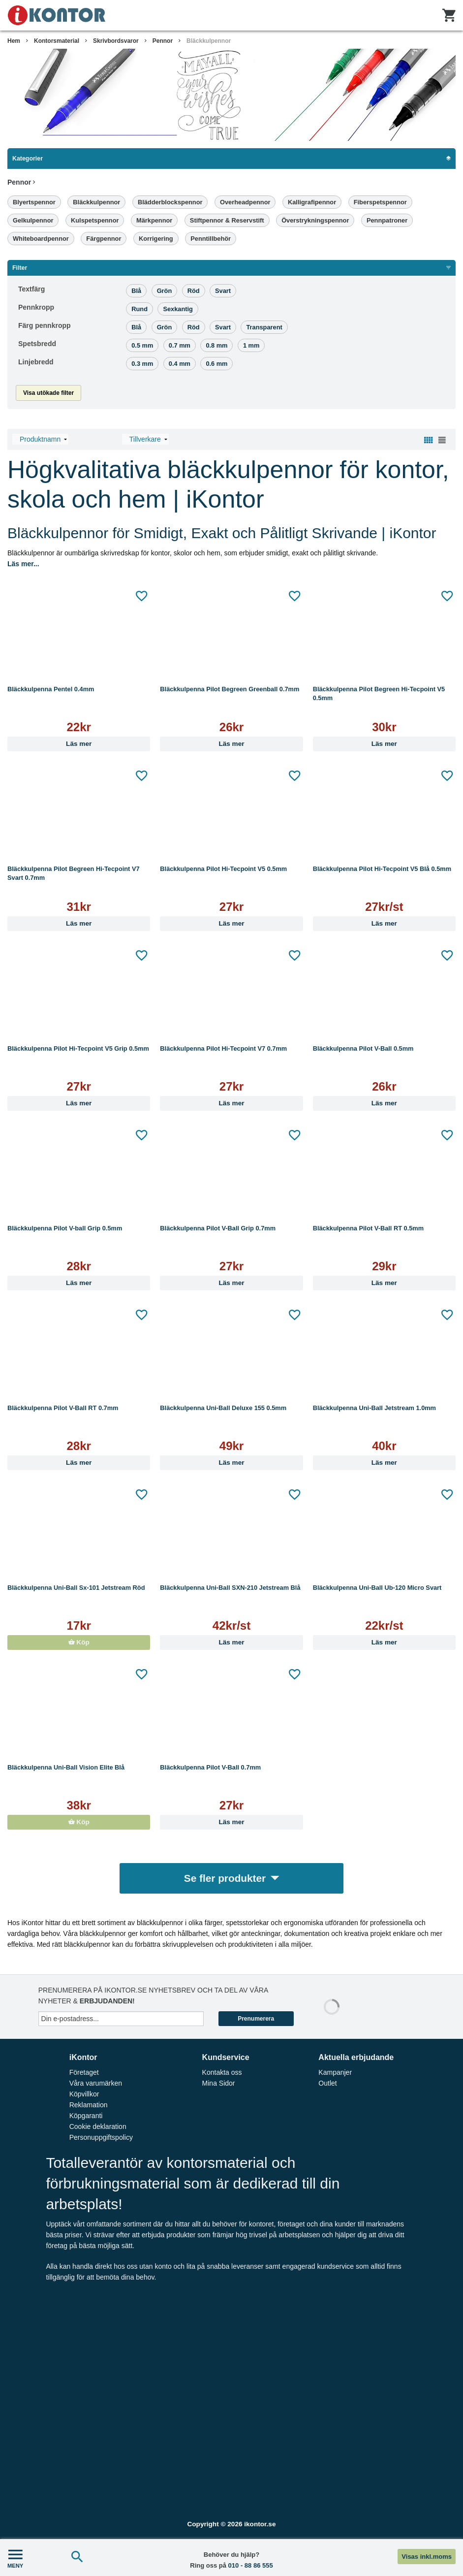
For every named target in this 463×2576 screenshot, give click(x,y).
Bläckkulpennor (208, 40)
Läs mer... (23, 564)
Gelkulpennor (33, 220)
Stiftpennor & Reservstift (227, 220)
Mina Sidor (218, 2083)
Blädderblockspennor (170, 202)
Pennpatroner (387, 220)
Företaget (84, 2072)
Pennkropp (36, 307)
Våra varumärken (95, 2083)
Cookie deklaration (97, 2126)
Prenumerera (256, 2018)
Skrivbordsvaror (116, 40)
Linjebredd (36, 362)
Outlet (327, 2083)
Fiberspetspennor (380, 202)
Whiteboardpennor (41, 238)
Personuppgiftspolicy (101, 2137)
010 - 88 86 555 (250, 2565)
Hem (13, 40)
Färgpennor (103, 238)
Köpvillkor (84, 2094)
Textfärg (31, 289)
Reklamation (88, 2105)
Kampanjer (335, 2072)
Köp (79, 1642)
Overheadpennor (245, 202)
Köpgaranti (86, 2116)
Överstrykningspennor (315, 220)
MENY (15, 2557)
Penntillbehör (210, 238)
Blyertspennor (34, 202)
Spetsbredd (37, 344)
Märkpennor (154, 220)
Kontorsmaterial (56, 40)
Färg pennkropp (44, 325)
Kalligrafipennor (312, 202)
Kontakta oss (222, 2072)
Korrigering (156, 238)
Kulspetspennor (95, 220)
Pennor (163, 40)
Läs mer (79, 743)
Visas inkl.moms (426, 2556)
